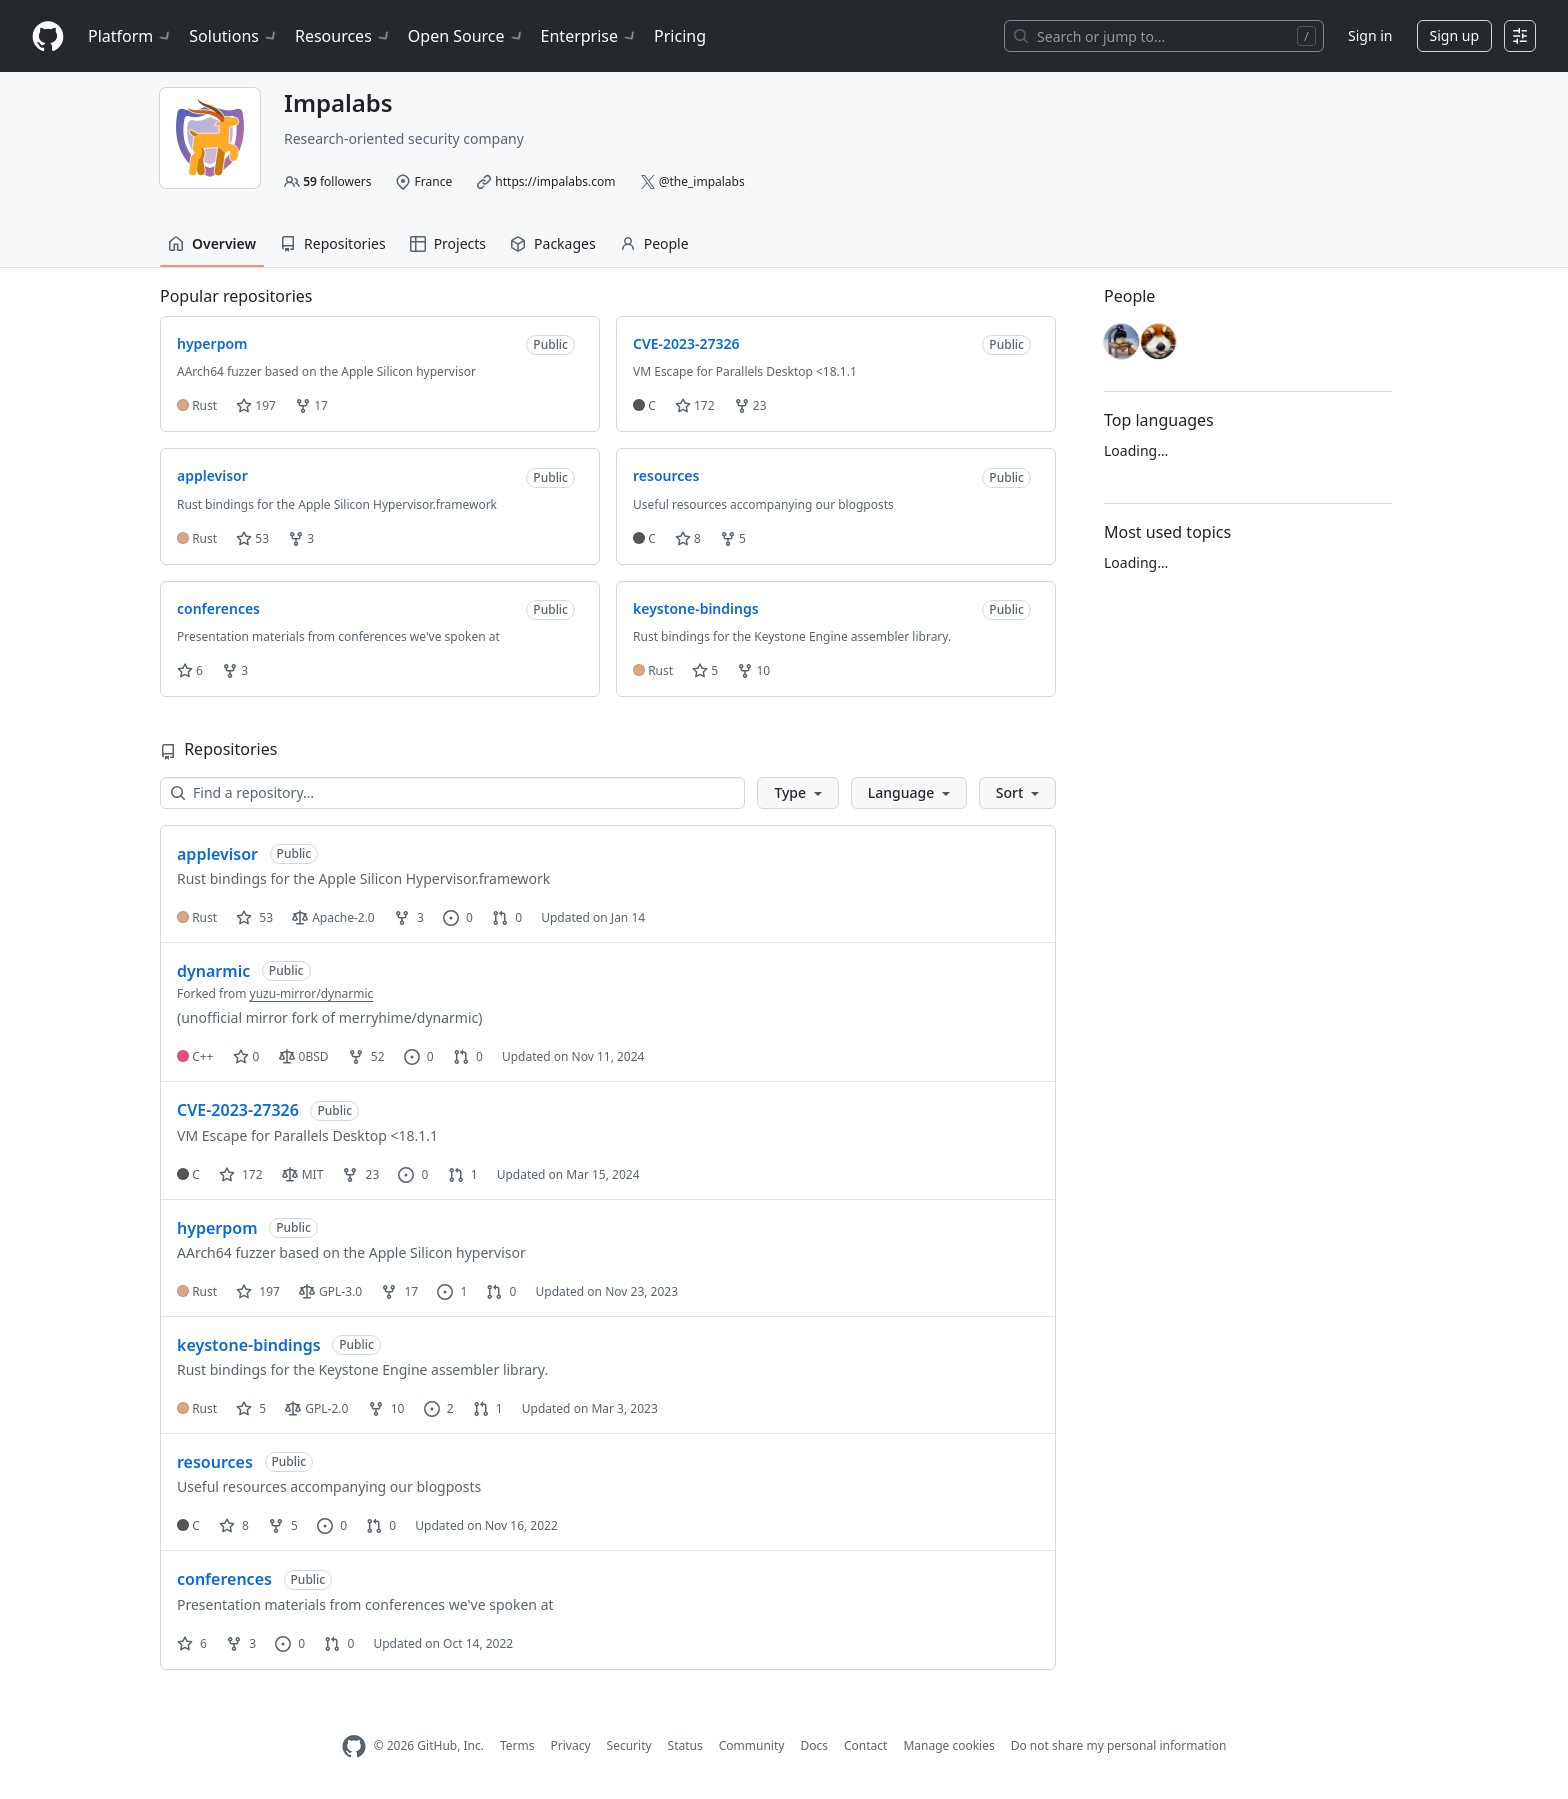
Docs (814, 1745)
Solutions (234, 36)
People (654, 243)
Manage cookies (948, 1745)
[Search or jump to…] (1164, 36)
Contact (865, 1745)
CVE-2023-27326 (238, 1110)
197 (256, 405)
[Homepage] (48, 36)
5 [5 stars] (251, 1408)
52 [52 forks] (366, 1056)
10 (753, 670)
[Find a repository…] (452, 793)
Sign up (1454, 35)
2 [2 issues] (439, 1408)
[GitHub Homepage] (354, 1746)
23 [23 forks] (360, 1174)
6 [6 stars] (192, 1643)
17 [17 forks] (399, 1291)
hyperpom (217, 1228)
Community (752, 1745)
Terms (517, 1745)
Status (685, 1745)
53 (252, 538)
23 (750, 405)
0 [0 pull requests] (507, 917)
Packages (553, 243)
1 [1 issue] (452, 1291)
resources (215, 1462)
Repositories (333, 243)
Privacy (571, 1745)
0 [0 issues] (458, 917)
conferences (224, 1579)
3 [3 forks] (409, 917)
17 (311, 405)
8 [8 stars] (234, 1525)
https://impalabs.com (555, 181)
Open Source (466, 36)
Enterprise (589, 36)
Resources (343, 36)
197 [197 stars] (258, 1291)
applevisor (217, 854)
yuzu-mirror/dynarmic (312, 993)
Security (629, 1745)
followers (337, 181)
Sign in (1370, 35)
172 (695, 405)
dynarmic (213, 971)
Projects (448, 243)
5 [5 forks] (283, 1525)
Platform (130, 36)
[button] (797, 793)
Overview (212, 243)
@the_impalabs (702, 181)
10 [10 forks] (386, 1408)
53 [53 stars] (254, 917)
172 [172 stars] (241, 1174)
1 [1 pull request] (463, 1174)
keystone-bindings (249, 1345)
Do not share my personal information (1119, 1745)
